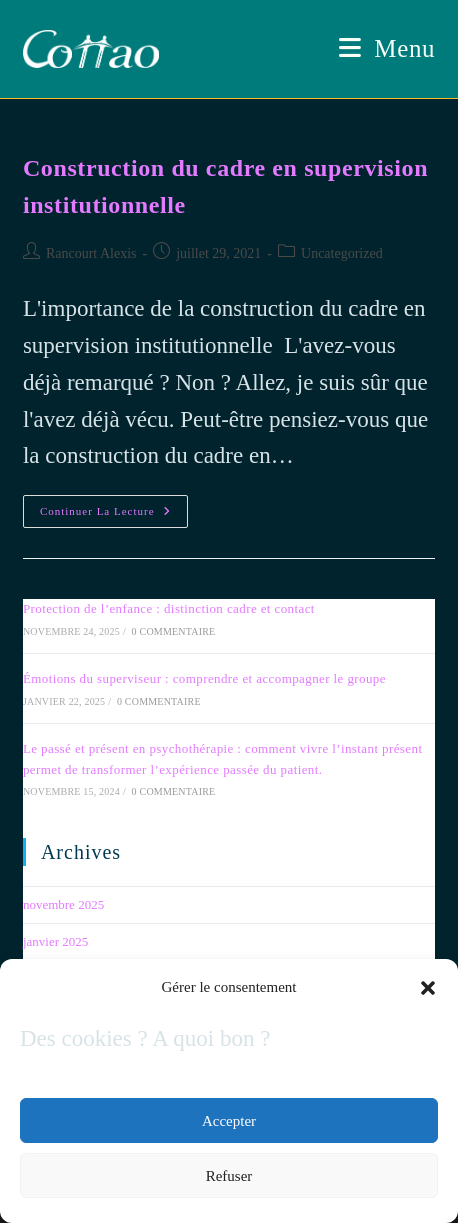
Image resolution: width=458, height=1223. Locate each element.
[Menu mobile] (387, 48)
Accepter (229, 1121)
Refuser (229, 1176)
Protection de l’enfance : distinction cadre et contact (169, 608)
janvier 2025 (55, 941)
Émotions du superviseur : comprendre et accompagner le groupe (204, 678)
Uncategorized (342, 253)
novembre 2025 (63, 904)
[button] (428, 988)
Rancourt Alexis (91, 253)
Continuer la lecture (114, 516)
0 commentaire (174, 631)
